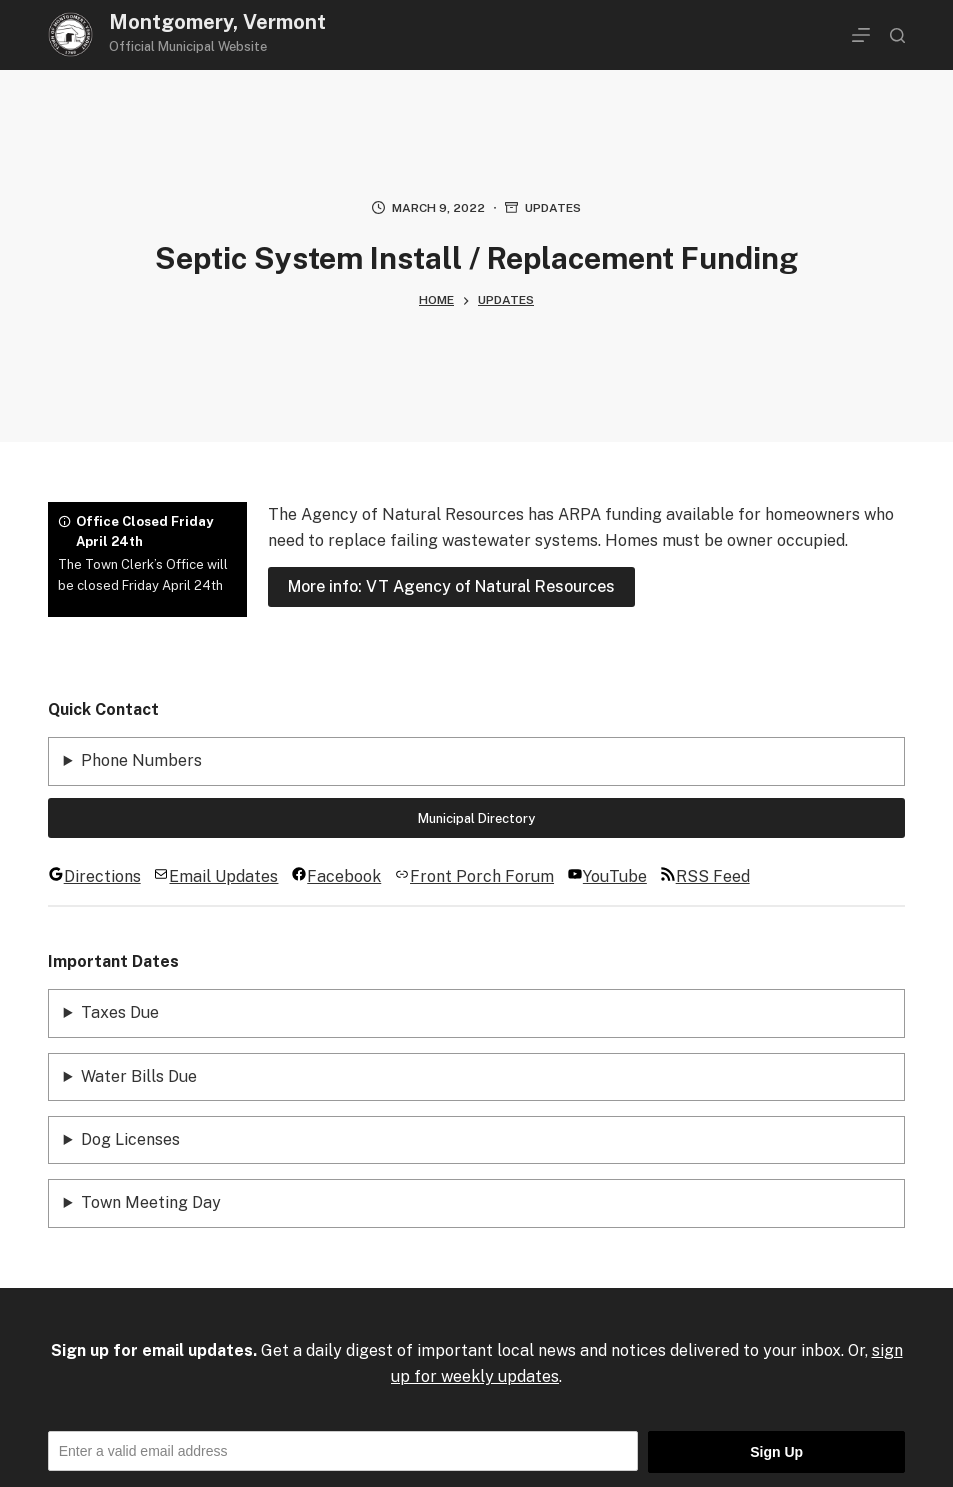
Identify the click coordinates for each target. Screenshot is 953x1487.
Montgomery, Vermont (217, 22)
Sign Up (776, 1452)
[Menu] (861, 35)
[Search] (897, 35)
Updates (553, 208)
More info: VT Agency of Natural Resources (451, 586)
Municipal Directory (476, 818)
